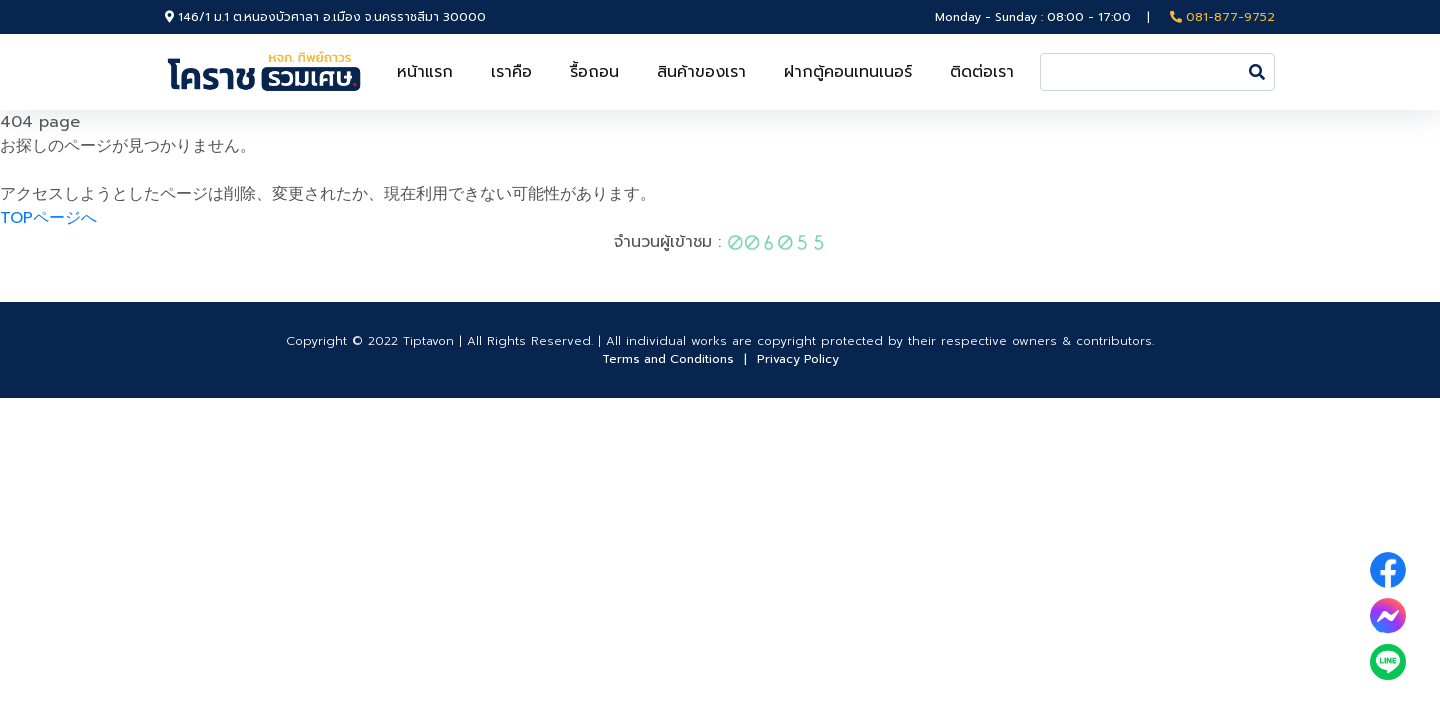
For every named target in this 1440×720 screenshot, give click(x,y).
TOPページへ (48, 218)
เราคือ (511, 72)
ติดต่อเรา (982, 72)
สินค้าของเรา (701, 72)
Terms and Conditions (668, 359)
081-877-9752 (1222, 17)
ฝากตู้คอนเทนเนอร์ (848, 72)
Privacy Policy (798, 359)
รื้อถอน (594, 72)
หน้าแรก (425, 72)
